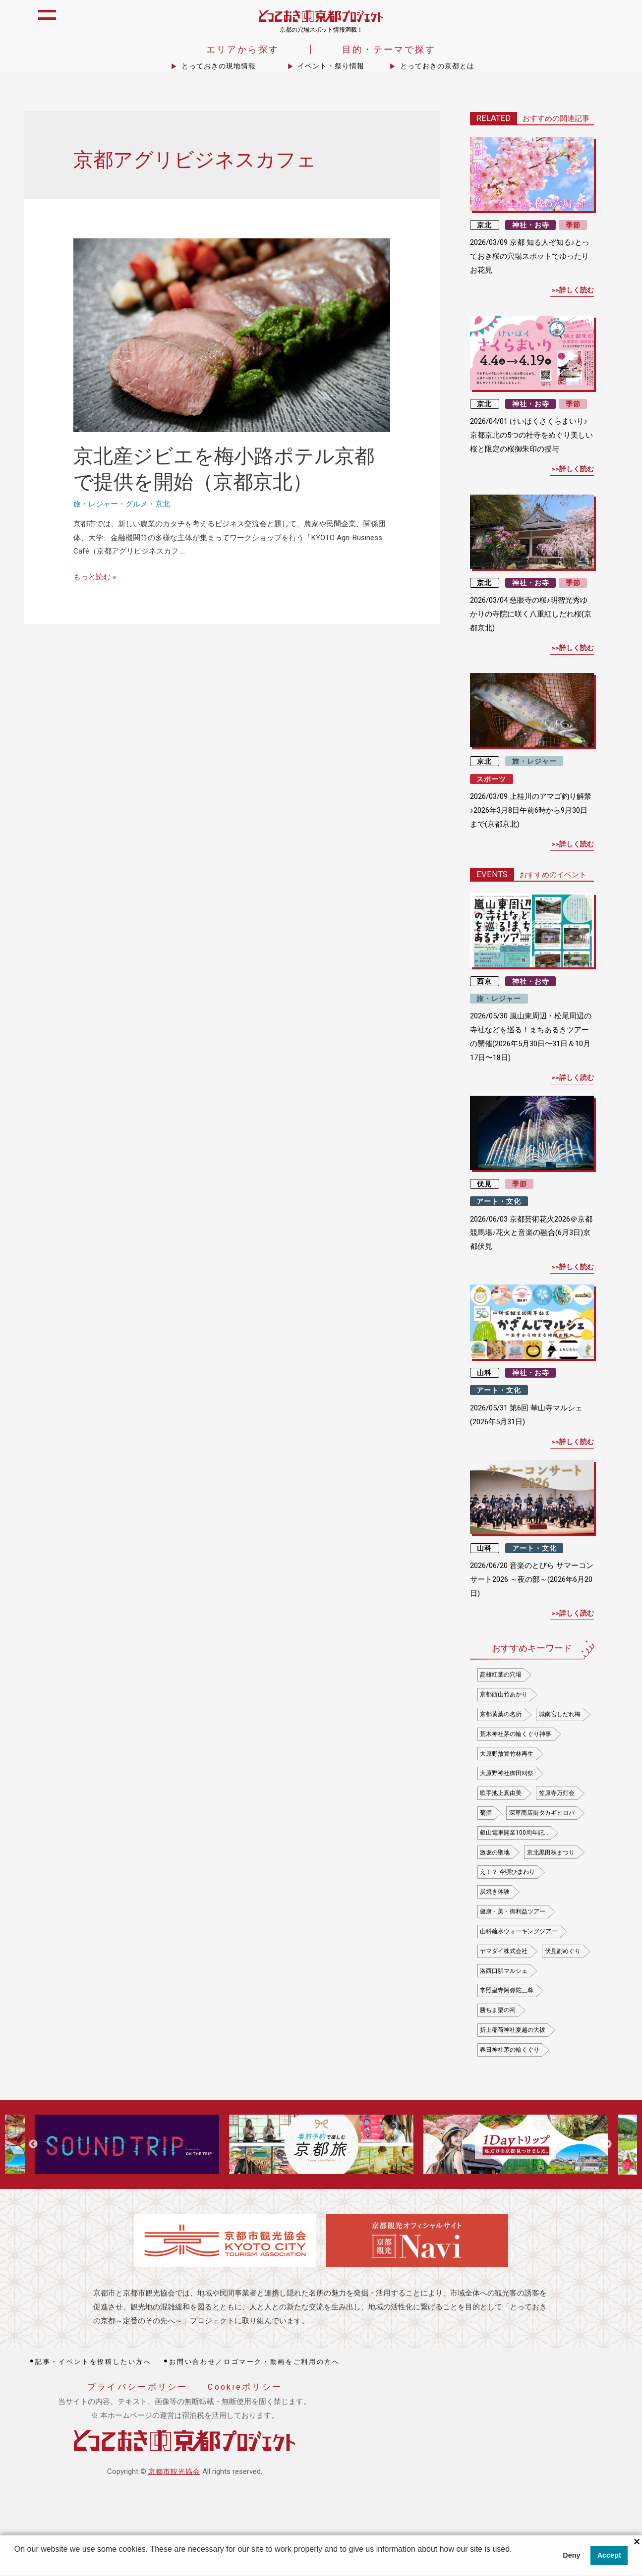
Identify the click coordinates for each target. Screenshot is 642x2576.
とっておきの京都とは (437, 67)
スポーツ (491, 780)
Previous (33, 2145)
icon (624, 21)
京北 (162, 505)
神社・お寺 (530, 225)
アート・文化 (498, 1202)
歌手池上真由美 (501, 1794)
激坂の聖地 (495, 1852)
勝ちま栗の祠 (498, 2011)
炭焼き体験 (495, 1892)
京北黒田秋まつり (551, 1852)
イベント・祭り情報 (330, 67)
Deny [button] (571, 2556)
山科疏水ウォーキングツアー (518, 1932)
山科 (484, 1374)
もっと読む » (94, 577)
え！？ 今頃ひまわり (507, 1872)
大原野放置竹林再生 (506, 1754)
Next (607, 2145)
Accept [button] (609, 2556)
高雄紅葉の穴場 (501, 1675)
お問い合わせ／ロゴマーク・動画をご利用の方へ (254, 2362)
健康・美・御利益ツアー (512, 1912)
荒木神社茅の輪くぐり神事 (515, 1734)
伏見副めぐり (563, 1951)
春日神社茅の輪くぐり (509, 2050)
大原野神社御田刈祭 (506, 1774)
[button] (15, 2563)
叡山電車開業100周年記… (514, 1833)
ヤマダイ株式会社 (503, 1951)
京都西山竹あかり (503, 1695)
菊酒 (486, 1813)
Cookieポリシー (245, 2388)
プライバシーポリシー (137, 2388)
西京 (484, 982)
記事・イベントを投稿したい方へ (93, 2362)
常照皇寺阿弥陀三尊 (506, 1991)
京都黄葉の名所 (501, 1715)
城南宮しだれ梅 (560, 1715)
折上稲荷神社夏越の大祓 (512, 2030)
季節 (573, 225)
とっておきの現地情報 (218, 67)
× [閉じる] (637, 2542)
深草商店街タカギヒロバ (542, 1813)
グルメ (136, 505)
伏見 (484, 1184)
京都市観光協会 (174, 2472)
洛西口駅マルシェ (503, 1971)
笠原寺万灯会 (557, 1794)
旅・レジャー (95, 505)
